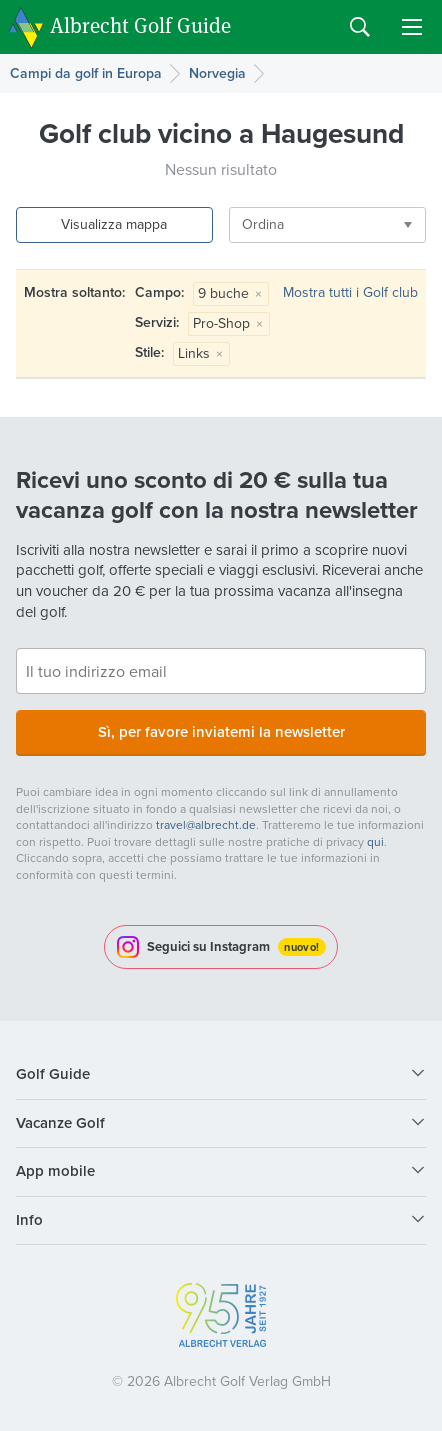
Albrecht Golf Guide (140, 25)
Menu (412, 27)
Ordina (263, 224)
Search (360, 27)
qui (375, 842)
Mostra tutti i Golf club (350, 292)
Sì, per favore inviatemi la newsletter (221, 732)
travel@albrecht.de (206, 825)
